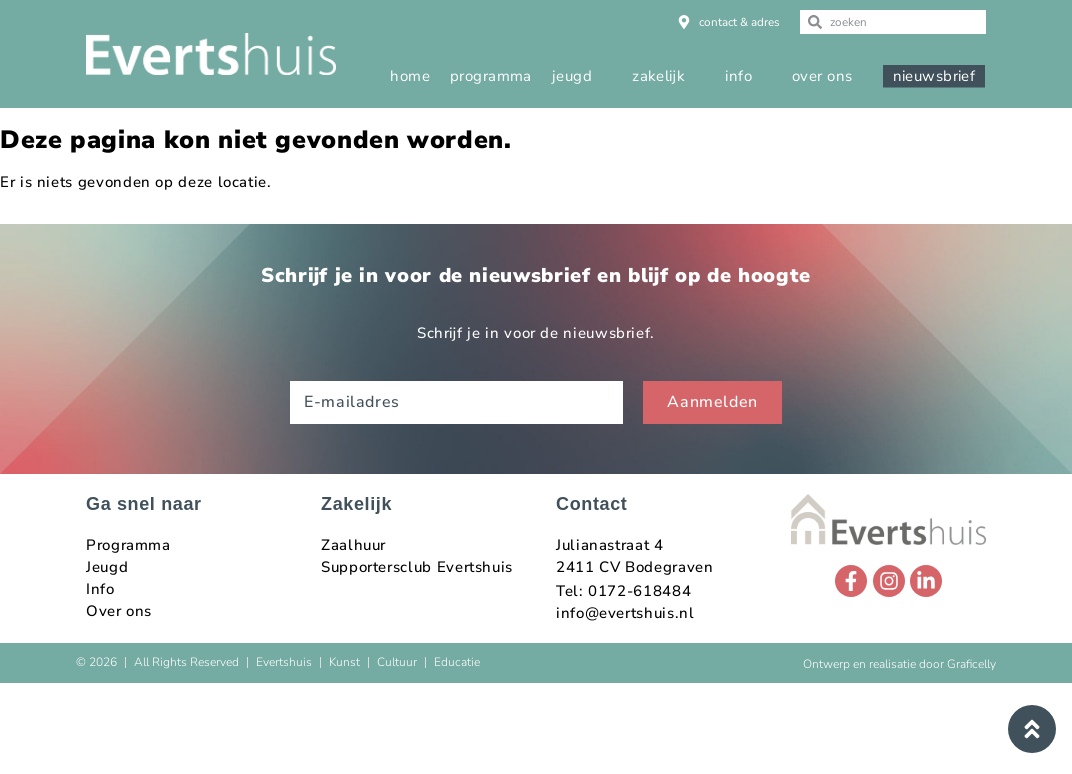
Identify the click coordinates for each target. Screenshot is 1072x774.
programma (491, 76)
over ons (822, 76)
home (410, 76)
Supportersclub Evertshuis (417, 567)
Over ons (119, 611)
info (738, 76)
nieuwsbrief (934, 76)
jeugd (572, 76)
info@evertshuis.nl (625, 613)
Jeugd (107, 567)
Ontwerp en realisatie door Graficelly (899, 664)
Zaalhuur (353, 545)
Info (100, 589)
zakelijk (658, 76)
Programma (128, 545)
